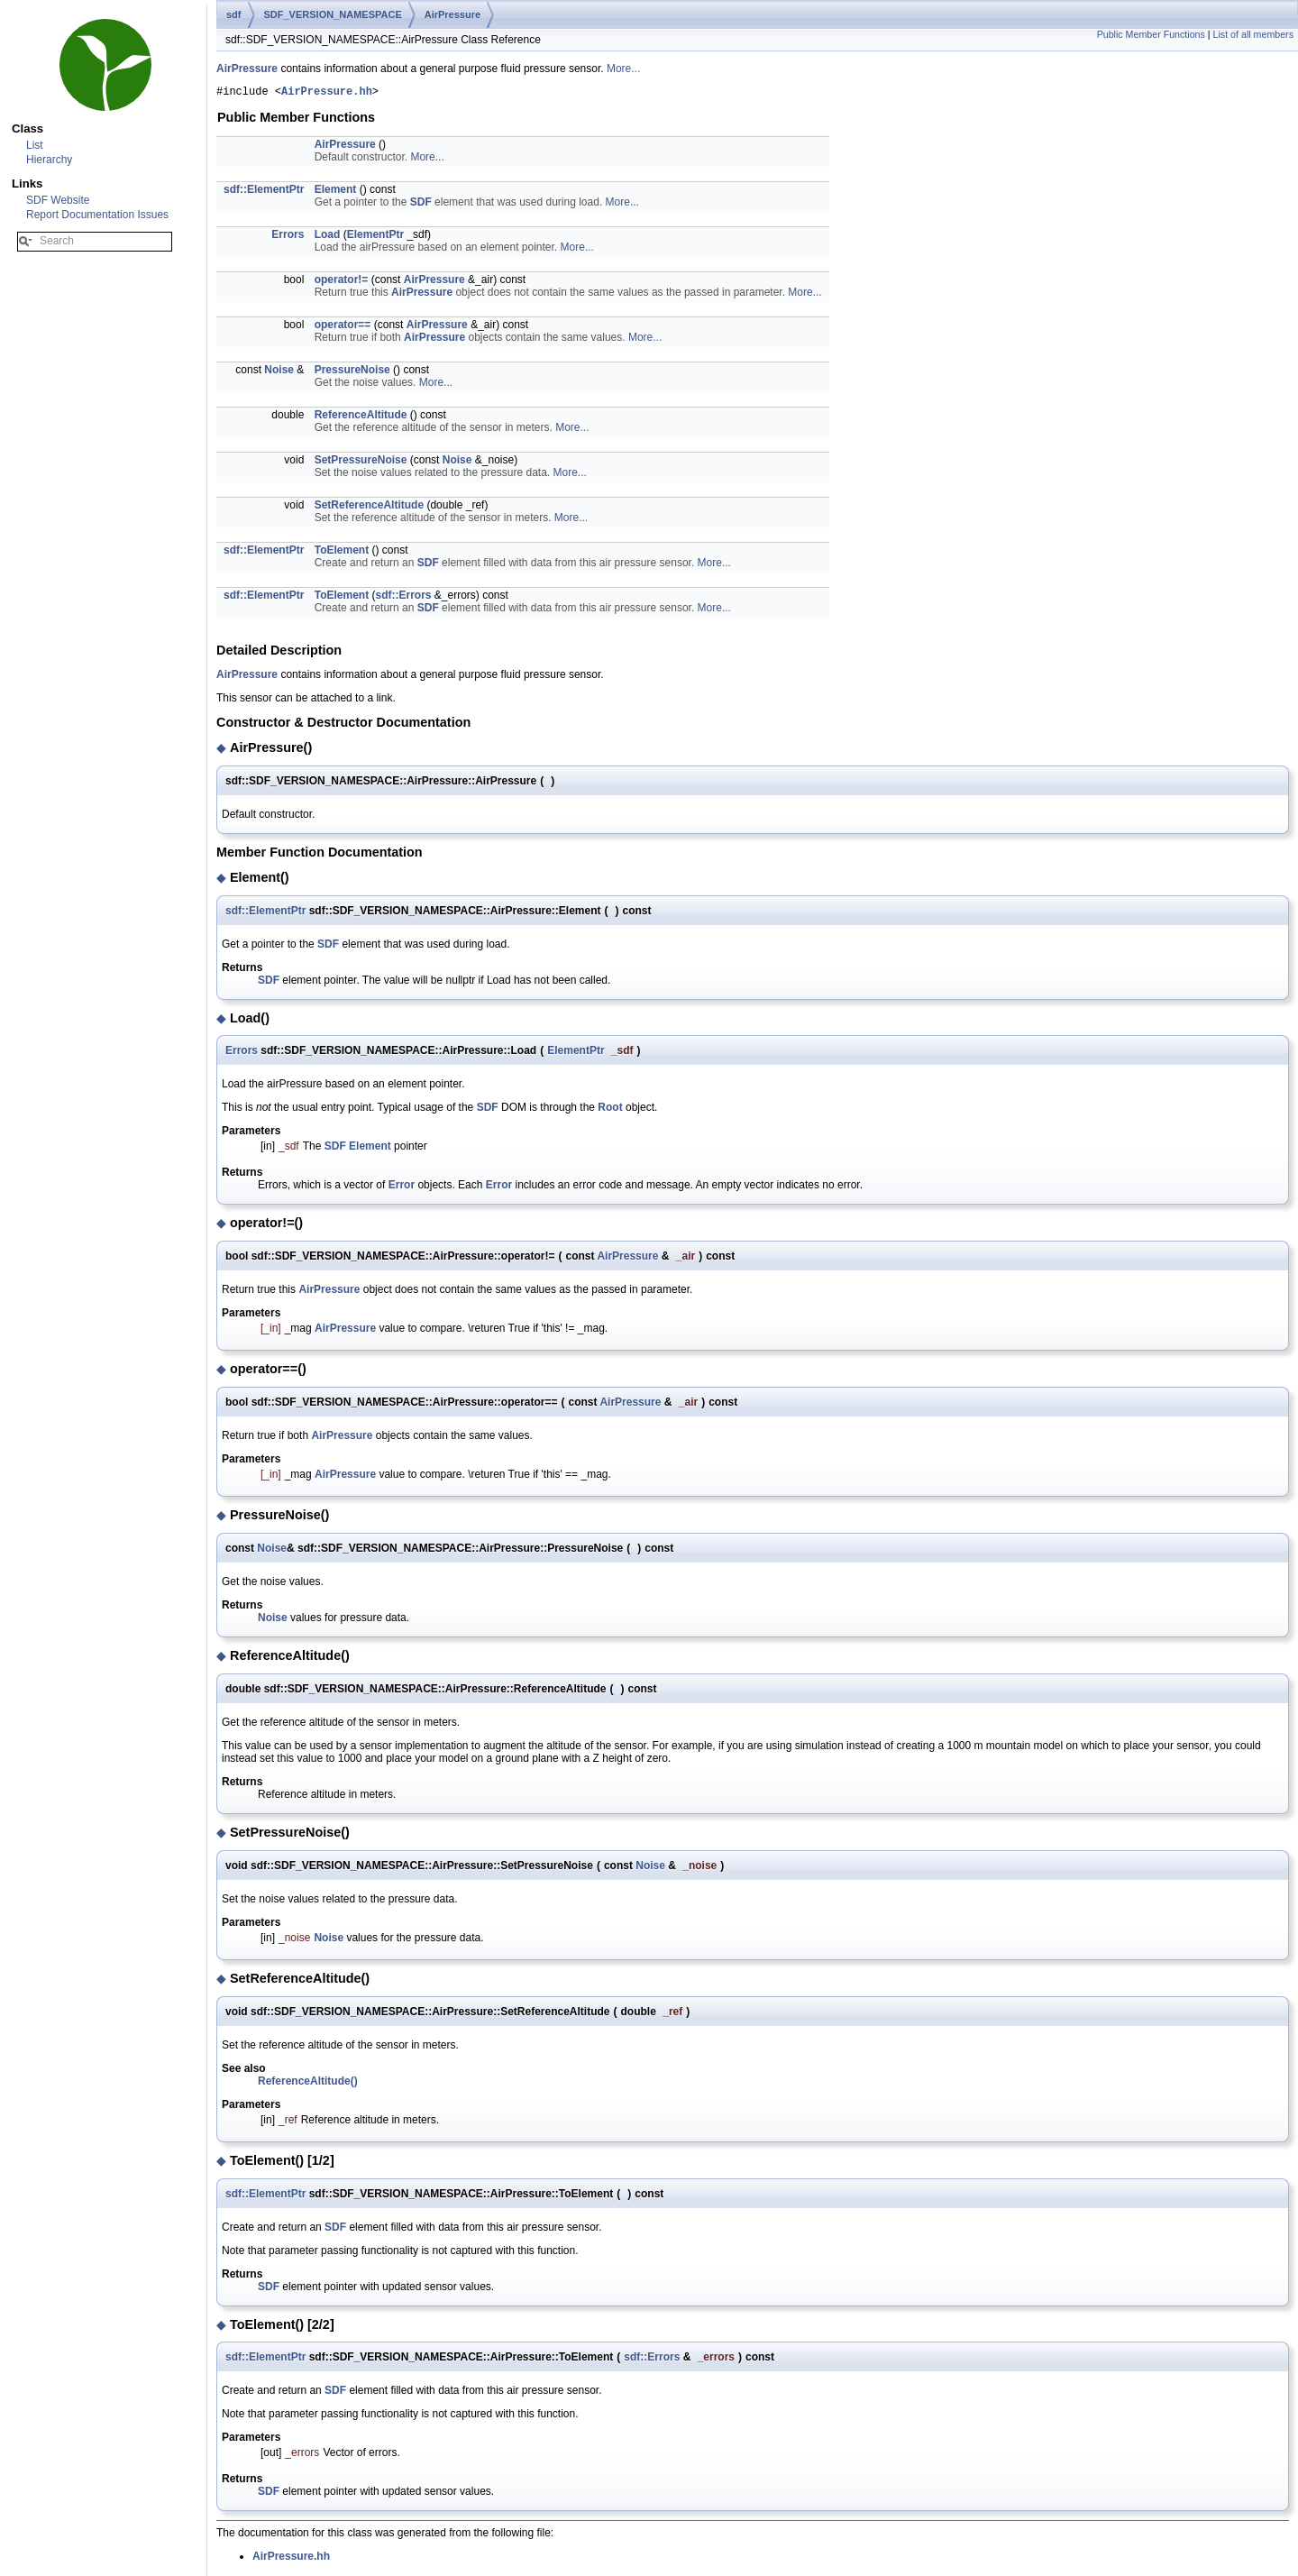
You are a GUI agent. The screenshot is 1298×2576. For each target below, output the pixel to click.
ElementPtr (375, 237)
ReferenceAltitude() (308, 2083)
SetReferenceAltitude (369, 507)
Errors (287, 237)
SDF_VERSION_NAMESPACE (333, 14)
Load (328, 237)
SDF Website (57, 200)
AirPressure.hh (326, 93)
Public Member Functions (1151, 34)
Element (336, 192)
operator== (343, 327)
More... (623, 68)
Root (610, 1110)
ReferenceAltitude (361, 417)
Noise (279, 372)
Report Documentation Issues (97, 214)
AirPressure (452, 14)
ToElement (342, 552)
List (34, 145)
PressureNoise (352, 372)
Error (401, 1187)
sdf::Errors (403, 597)
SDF (421, 204)
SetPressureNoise (361, 462)
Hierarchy (49, 159)
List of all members (1253, 34)
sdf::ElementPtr (264, 192)
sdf (234, 14)
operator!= (342, 282)
